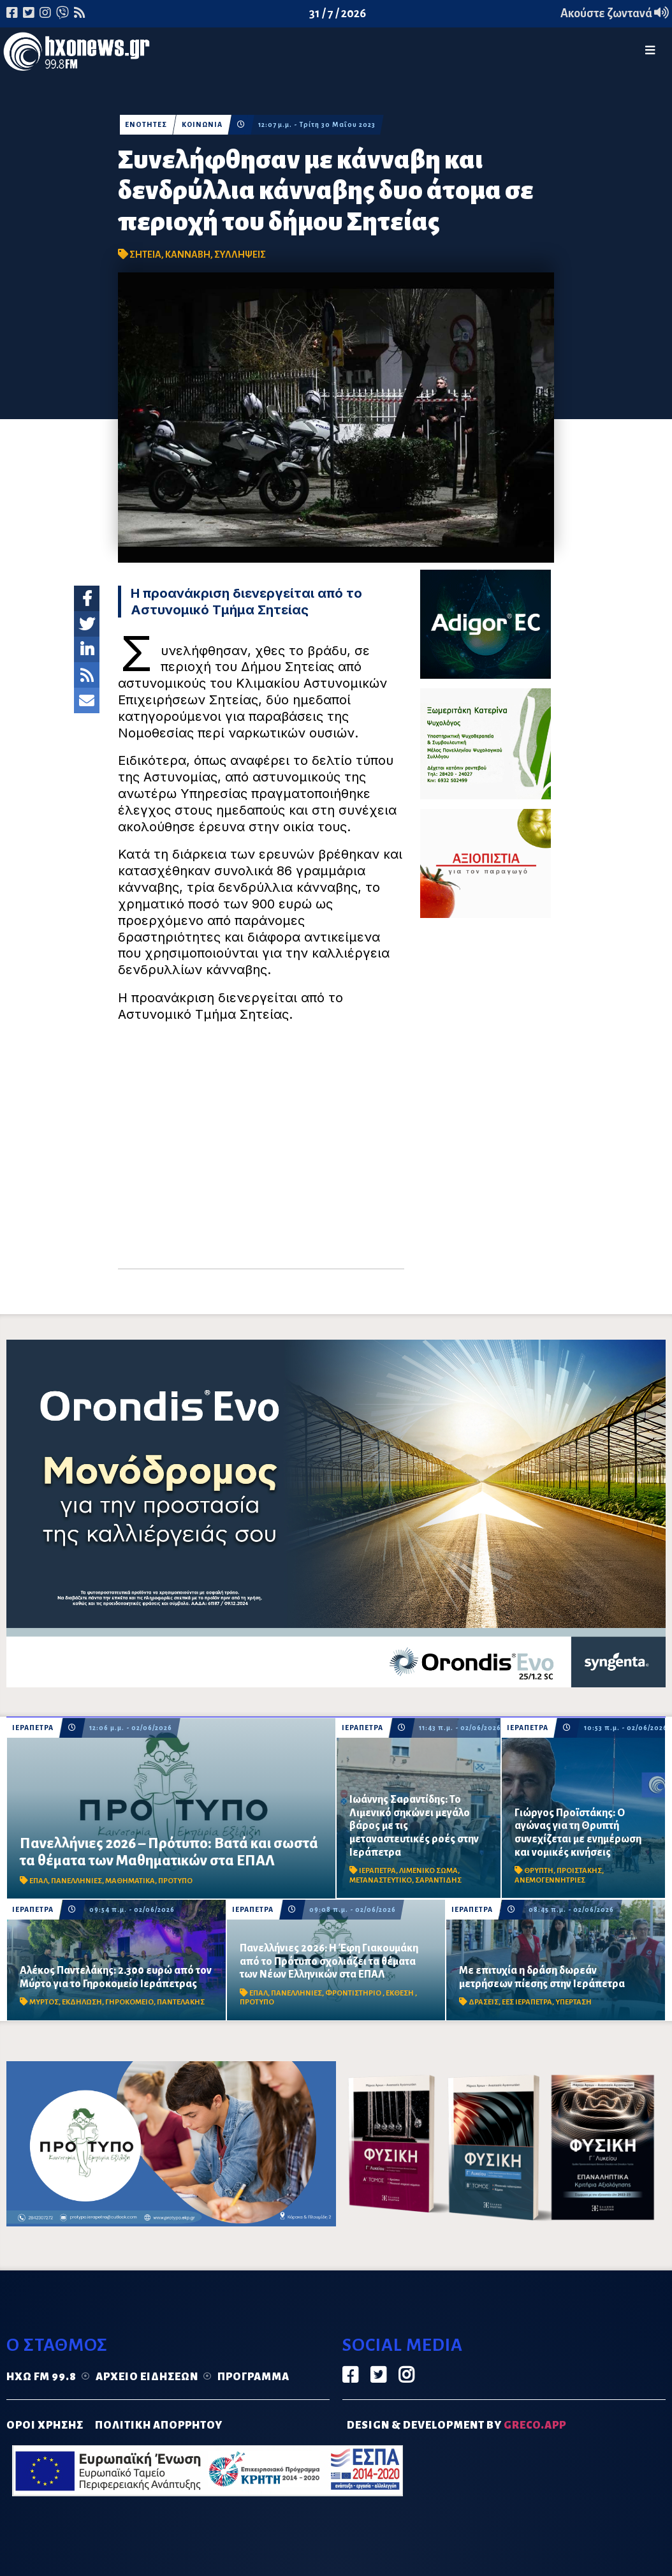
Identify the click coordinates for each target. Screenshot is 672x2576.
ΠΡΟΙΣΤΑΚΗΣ (579, 1871)
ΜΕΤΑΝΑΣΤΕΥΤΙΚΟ (380, 1880)
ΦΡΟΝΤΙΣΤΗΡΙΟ (354, 1993)
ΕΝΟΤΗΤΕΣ (146, 124)
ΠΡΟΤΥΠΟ (175, 1881)
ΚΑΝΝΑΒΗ (187, 254)
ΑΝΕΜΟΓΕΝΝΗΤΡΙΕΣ (550, 1880)
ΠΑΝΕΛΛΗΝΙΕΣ (76, 1881)
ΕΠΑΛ (38, 1881)
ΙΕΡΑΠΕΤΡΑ (33, 1727)
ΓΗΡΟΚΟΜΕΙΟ (129, 2002)
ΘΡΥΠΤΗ (538, 1871)
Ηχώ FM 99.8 (41, 2377)
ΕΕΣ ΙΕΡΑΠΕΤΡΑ (527, 2002)
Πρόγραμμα (253, 2377)
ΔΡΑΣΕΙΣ (484, 2002)
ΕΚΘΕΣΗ (400, 1993)
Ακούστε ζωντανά (614, 13)
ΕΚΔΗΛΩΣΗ (82, 2002)
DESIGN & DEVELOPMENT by (456, 2425)
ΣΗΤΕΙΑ (145, 254)
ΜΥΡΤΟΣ (44, 2002)
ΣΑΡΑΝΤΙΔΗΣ (438, 1880)
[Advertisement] (261, 1151)
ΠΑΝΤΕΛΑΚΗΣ (181, 2002)
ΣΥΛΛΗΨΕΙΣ (240, 254)
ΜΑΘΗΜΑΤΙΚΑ (130, 1881)
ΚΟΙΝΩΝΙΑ (202, 124)
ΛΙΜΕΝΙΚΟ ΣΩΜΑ (428, 1871)
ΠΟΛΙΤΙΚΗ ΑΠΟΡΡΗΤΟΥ (159, 2425)
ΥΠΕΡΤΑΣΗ (573, 2002)
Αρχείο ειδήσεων (147, 2377)
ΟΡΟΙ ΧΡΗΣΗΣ (45, 2425)
